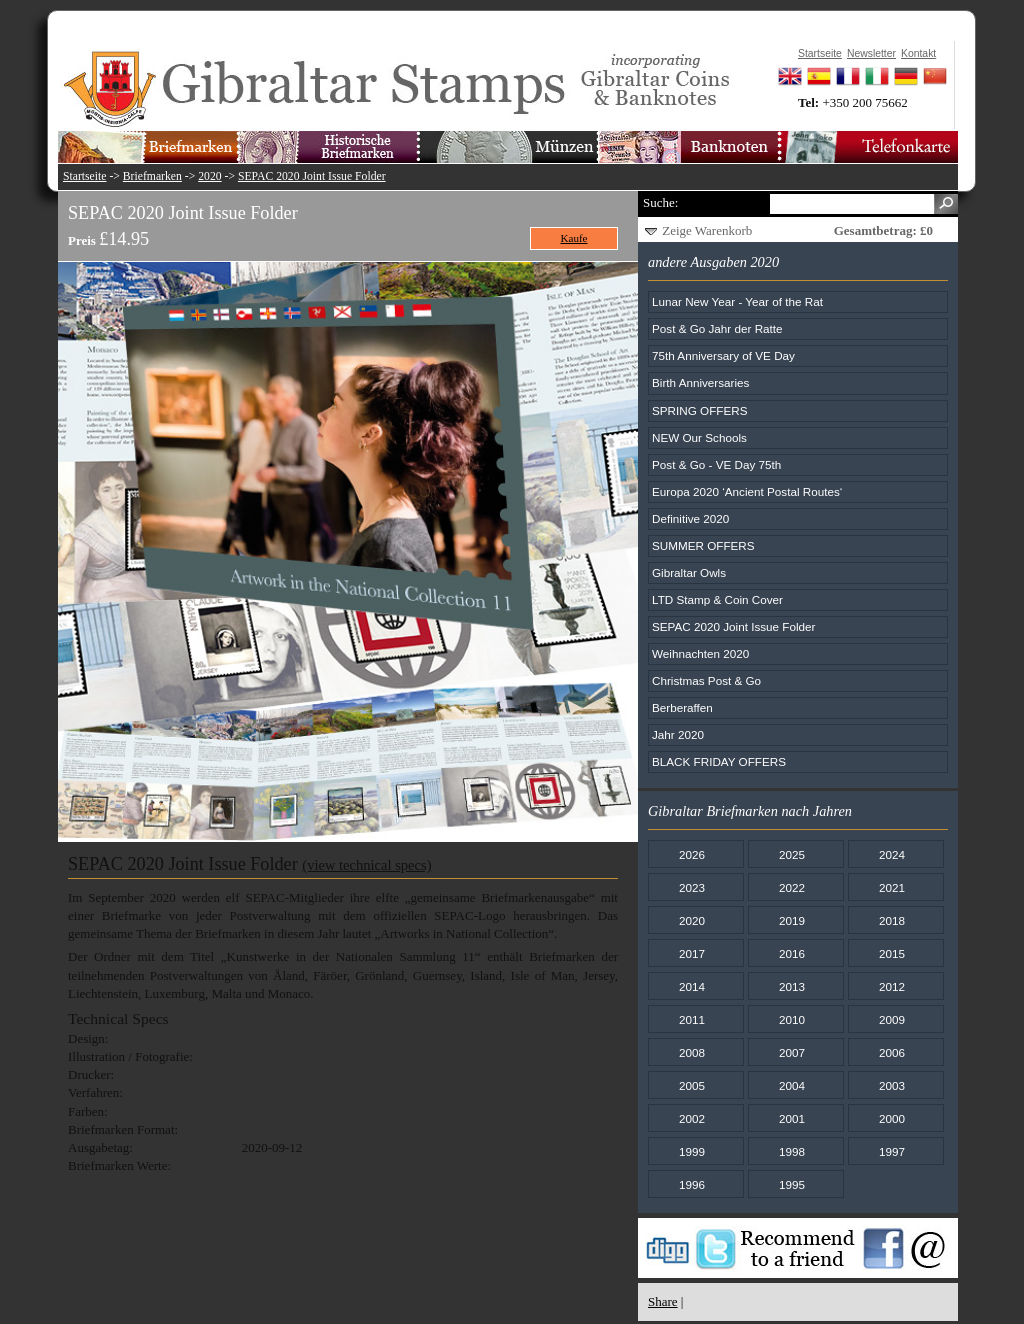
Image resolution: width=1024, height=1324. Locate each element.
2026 (692, 854)
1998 (792, 1151)
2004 (792, 1085)
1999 (692, 1151)
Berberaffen (682, 707)
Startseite (85, 176)
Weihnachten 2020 (700, 653)
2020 (209, 176)
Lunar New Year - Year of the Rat (737, 301)
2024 (892, 854)
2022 (792, 887)
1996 (692, 1184)
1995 (792, 1184)
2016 (792, 953)
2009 (892, 1019)
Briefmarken (152, 176)
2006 (892, 1052)
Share (663, 1301)
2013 (792, 986)
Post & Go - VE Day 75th (716, 464)
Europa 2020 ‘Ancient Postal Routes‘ (747, 491)
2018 (892, 920)
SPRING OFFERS (699, 410)
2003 (892, 1085)
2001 (792, 1118)
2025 (792, 854)
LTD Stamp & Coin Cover (717, 599)
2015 (892, 953)
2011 (692, 1019)
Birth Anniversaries (700, 382)
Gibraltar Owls (689, 572)
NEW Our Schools (699, 437)
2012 (892, 986)
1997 (892, 1151)
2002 (692, 1118)
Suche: (660, 202)
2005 (692, 1085)
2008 (692, 1052)
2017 (692, 953)
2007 (792, 1052)
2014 (692, 986)
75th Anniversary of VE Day (723, 355)
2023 (692, 887)
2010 (792, 1019)
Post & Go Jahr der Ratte (717, 328)
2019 (792, 920)
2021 (892, 887)
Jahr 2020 (678, 734)
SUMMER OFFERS (703, 545)
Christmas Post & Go (706, 680)
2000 (892, 1118)
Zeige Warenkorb (707, 230)
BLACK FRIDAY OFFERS (719, 761)
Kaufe (574, 238)
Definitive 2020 (690, 518)
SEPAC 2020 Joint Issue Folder (312, 176)
